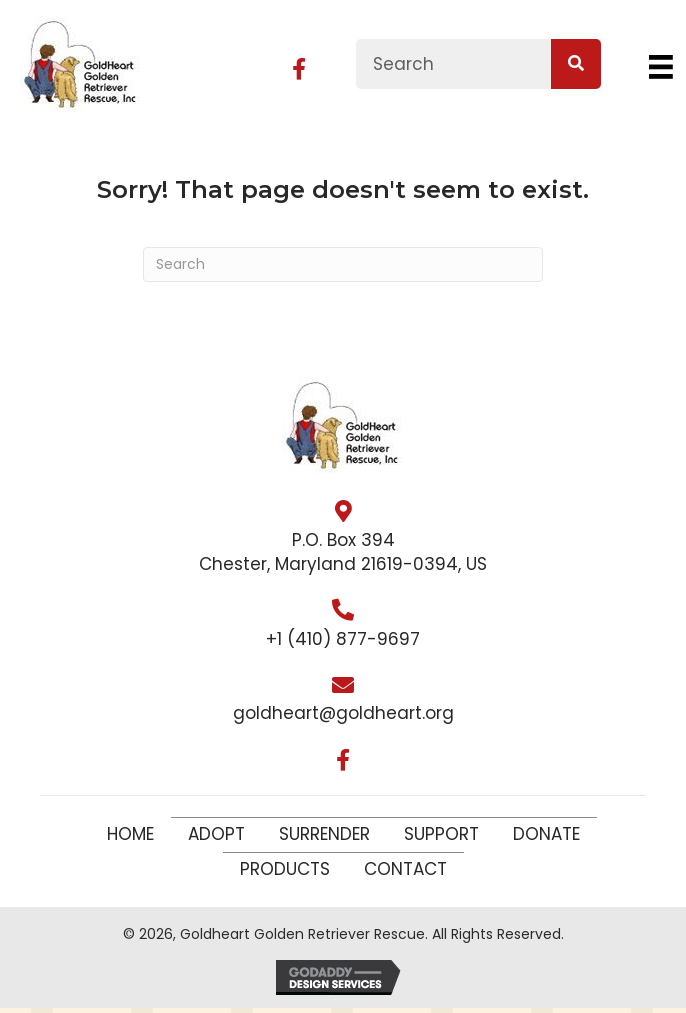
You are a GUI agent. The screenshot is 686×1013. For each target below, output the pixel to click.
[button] (299, 69)
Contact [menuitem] (405, 869)
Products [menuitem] (285, 869)
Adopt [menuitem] (216, 834)
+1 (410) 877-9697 (343, 639)
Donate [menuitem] (546, 834)
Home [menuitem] (130, 834)
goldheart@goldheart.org (343, 713)
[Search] (343, 264)
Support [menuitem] (441, 834)
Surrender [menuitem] (324, 834)
